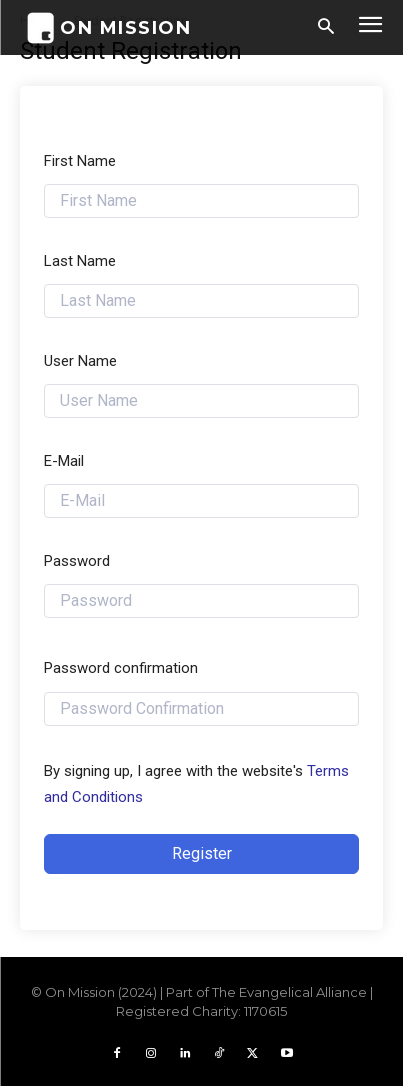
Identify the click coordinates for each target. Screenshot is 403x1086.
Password (77, 561)
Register (202, 853)
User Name (80, 361)
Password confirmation (121, 668)
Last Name (80, 261)
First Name (80, 161)
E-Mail (64, 461)
